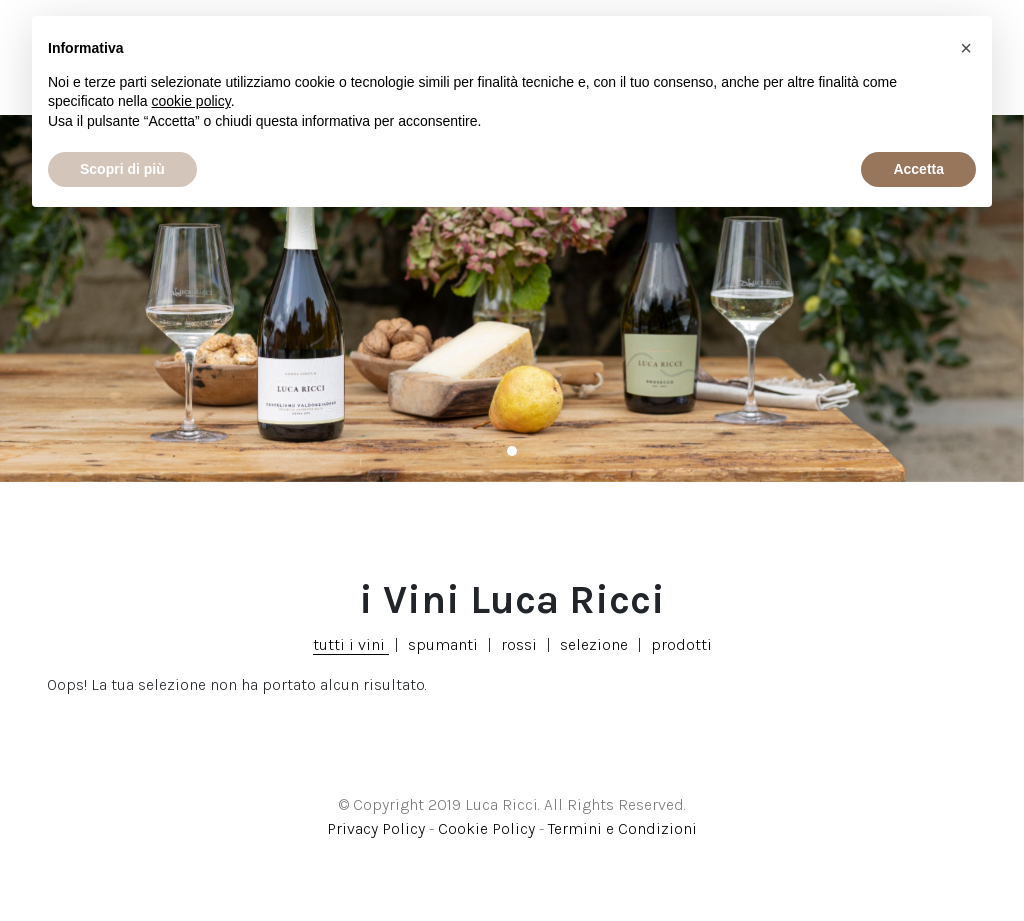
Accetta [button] (918, 169)
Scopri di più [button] (122, 169)
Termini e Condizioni (622, 828)
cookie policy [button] (191, 101)
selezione (594, 644)
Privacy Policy (376, 828)
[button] (966, 48)
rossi (519, 644)
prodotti (681, 644)
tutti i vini (351, 644)
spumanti (443, 644)
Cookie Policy (486, 828)
